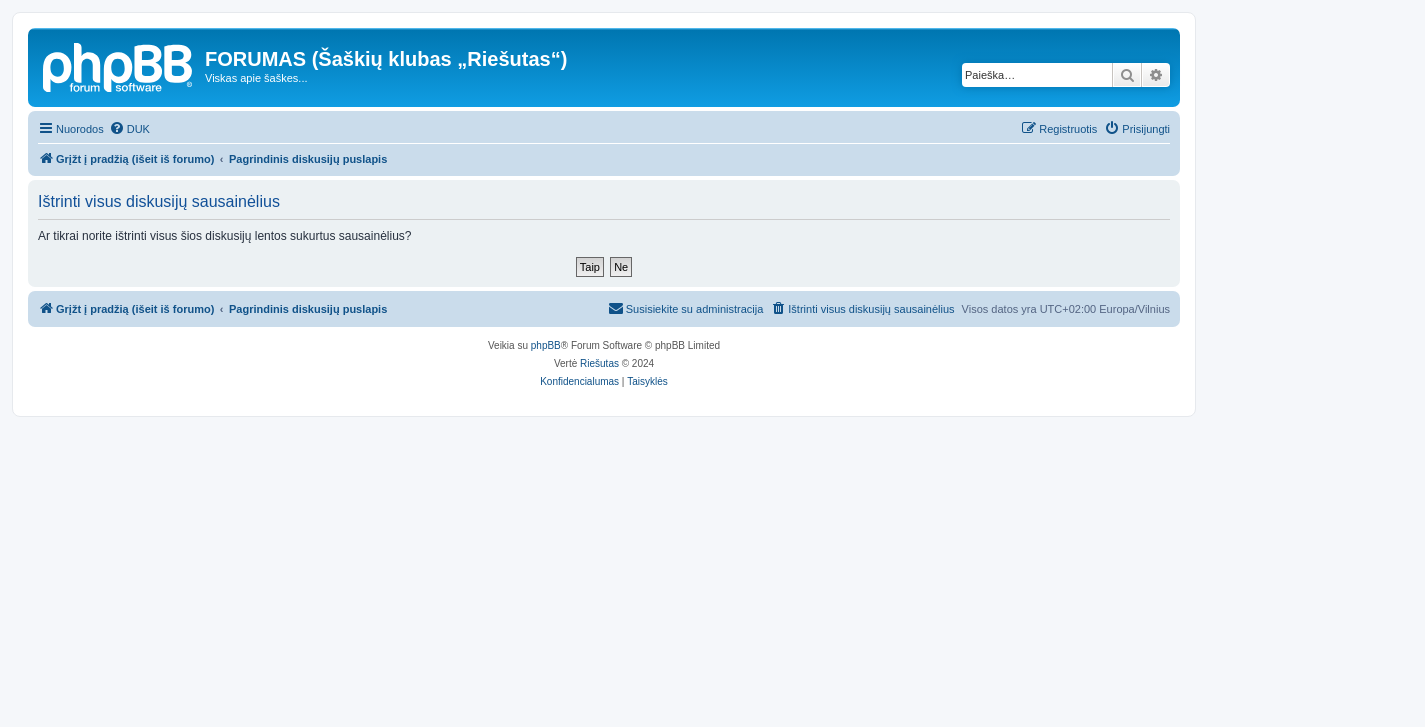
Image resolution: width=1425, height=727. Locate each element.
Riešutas (599, 363)
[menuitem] (129, 129)
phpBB (546, 345)
